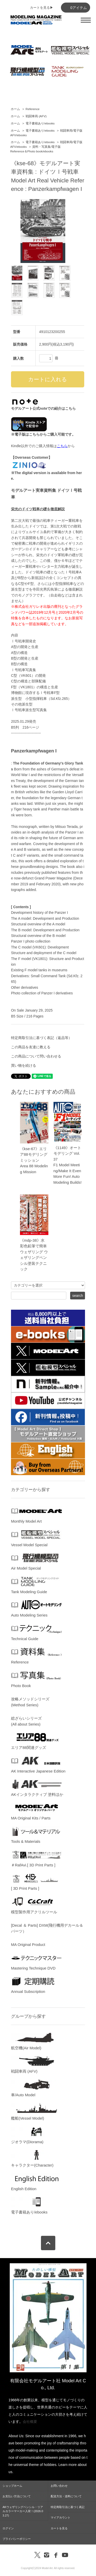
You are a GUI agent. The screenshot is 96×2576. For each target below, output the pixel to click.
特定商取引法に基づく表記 (67, 2507)
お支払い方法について (17, 2496)
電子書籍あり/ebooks (40, 123)
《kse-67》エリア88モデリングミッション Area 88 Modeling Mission (34, 1160)
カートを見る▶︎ (41, 7)
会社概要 (30, 2422)
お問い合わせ (59, 2485)
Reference (33, 109)
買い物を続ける (23, 1065)
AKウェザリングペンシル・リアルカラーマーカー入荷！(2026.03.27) (23, 2511)
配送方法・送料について (66, 2496)
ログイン (8, 2528)
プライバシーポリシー (17, 2538)
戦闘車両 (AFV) (36, 116)
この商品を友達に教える (30, 1047)
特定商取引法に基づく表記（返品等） (41, 1038)
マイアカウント (60, 2517)
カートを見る (59, 2528)
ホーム (15, 109)
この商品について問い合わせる (36, 1056)
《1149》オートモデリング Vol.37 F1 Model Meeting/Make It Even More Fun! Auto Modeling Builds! (68, 1164)
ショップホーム (12, 2485)
